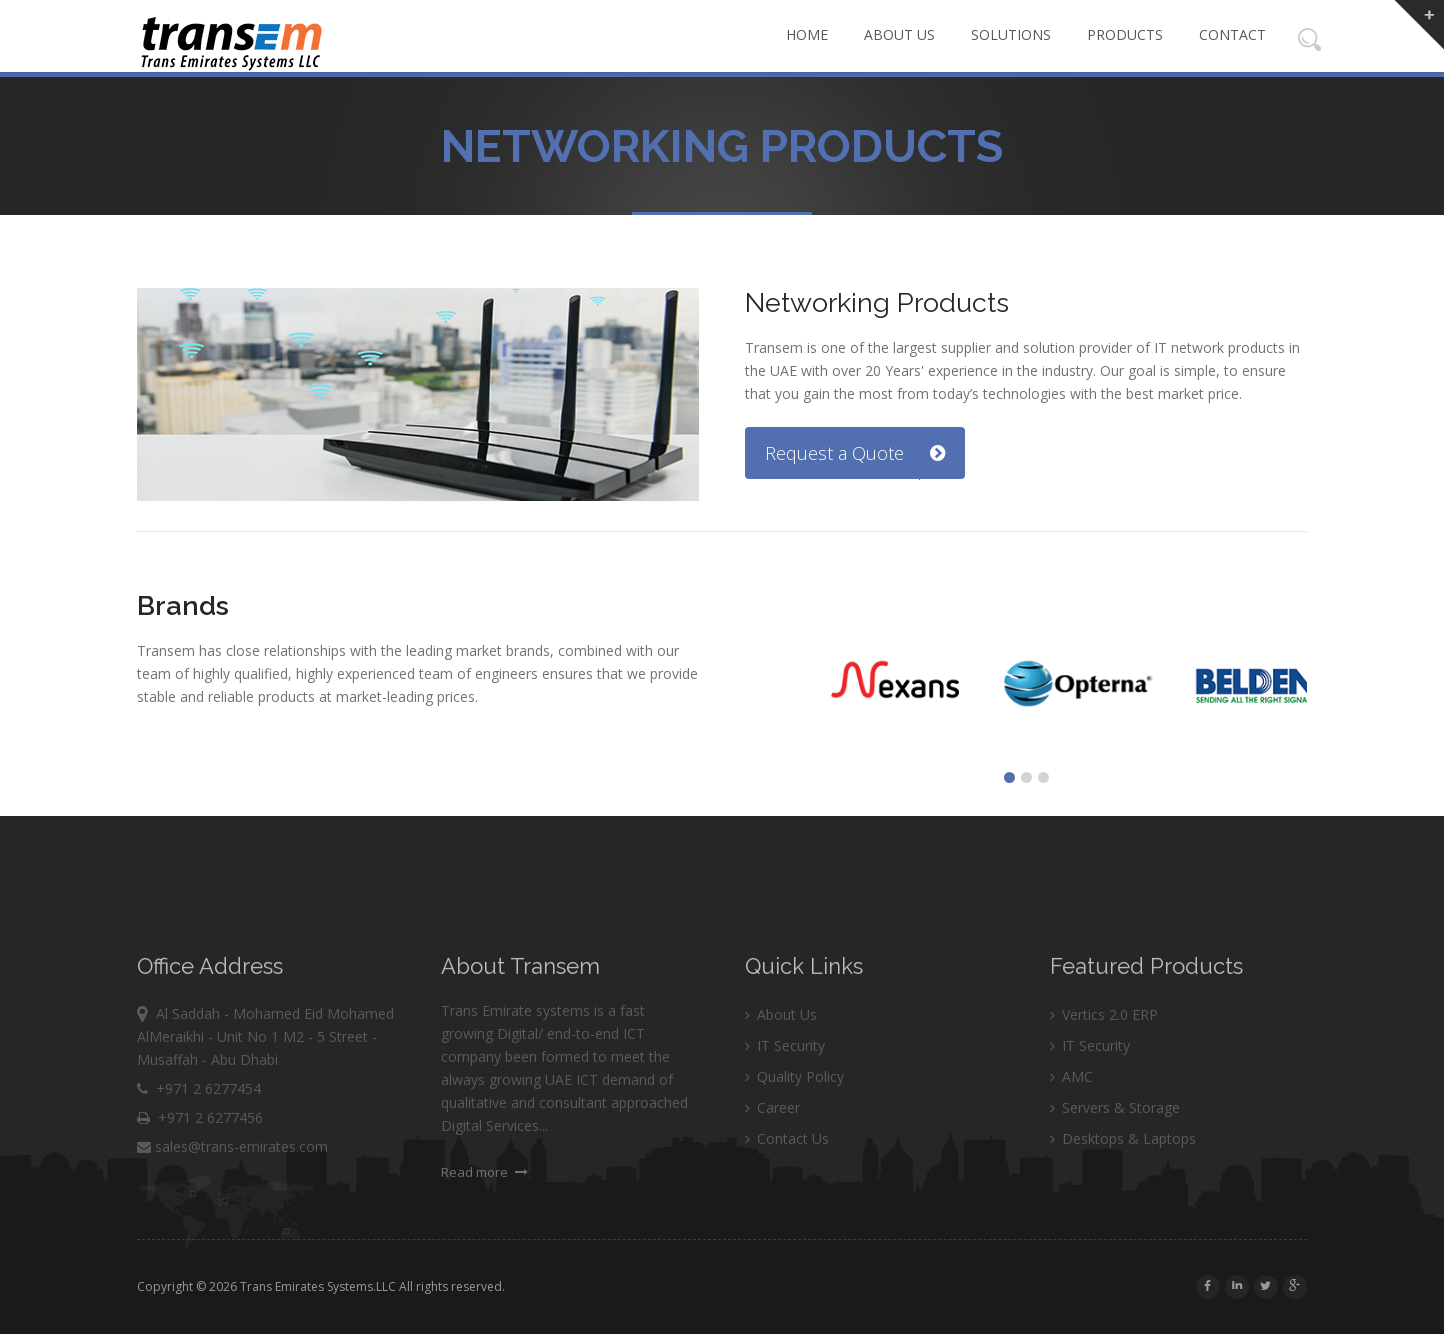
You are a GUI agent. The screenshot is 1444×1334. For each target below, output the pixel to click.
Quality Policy (794, 1115)
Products (1125, 34)
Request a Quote (855, 453)
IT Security (785, 1084)
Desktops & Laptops (1123, 1177)
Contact (1232, 34)
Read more (484, 1211)
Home (807, 34)
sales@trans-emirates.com (232, 1185)
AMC (1071, 1115)
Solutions (1011, 34)
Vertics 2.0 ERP (1104, 1053)
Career (772, 1146)
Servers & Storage (1115, 1146)
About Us (899, 34)
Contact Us (787, 1177)
